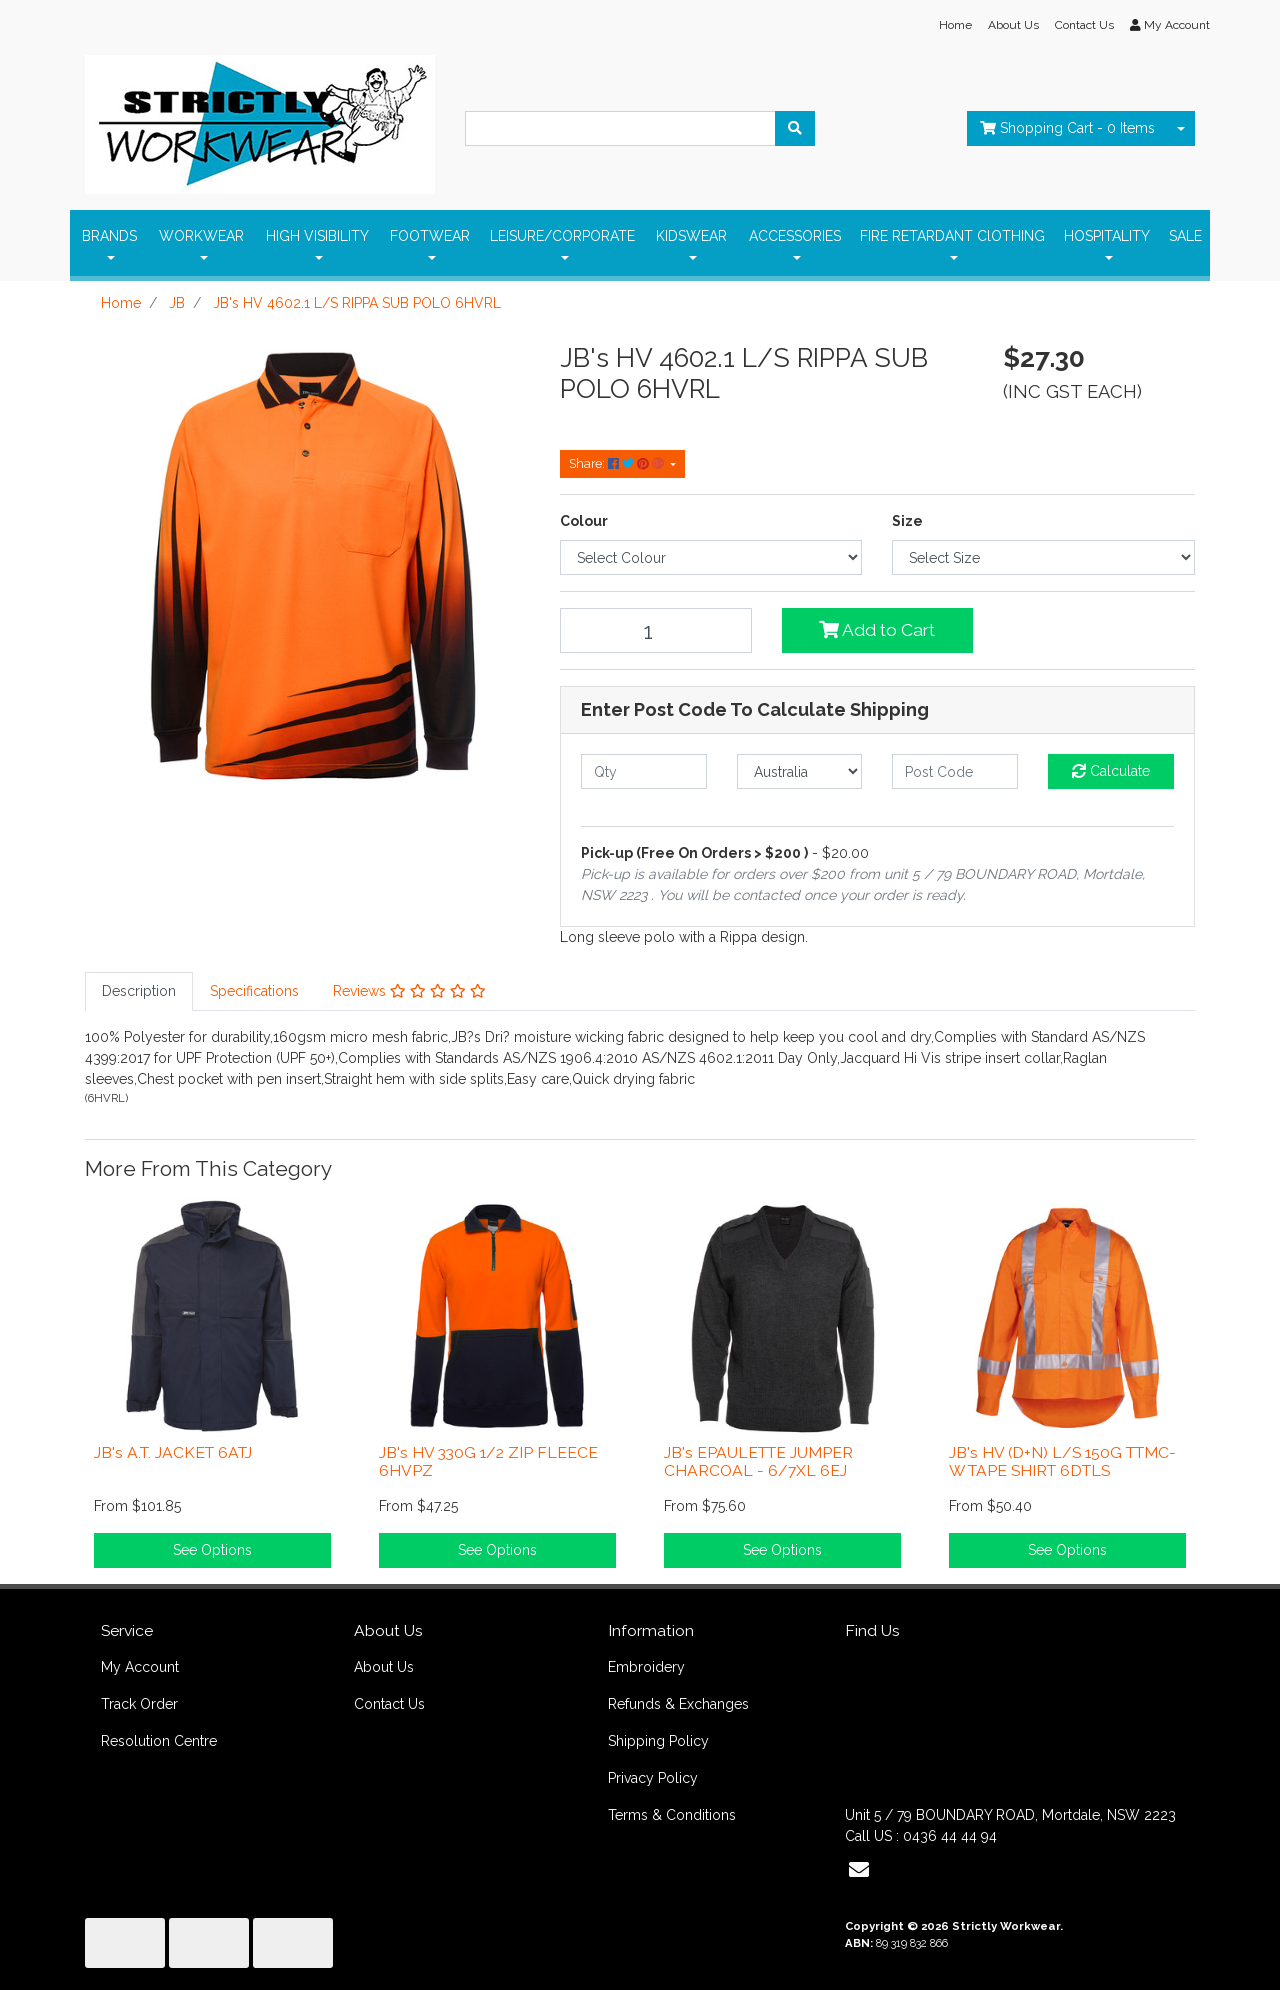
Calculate (1111, 771)
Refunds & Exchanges (678, 1704)
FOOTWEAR (430, 236)
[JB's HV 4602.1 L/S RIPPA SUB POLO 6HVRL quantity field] (656, 630)
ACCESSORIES (795, 236)
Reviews (409, 991)
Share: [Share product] (618, 463)
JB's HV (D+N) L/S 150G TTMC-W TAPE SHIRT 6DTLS (1062, 1462)
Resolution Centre (159, 1741)
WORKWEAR (201, 236)
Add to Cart (877, 630)
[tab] (139, 991)
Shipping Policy (658, 1741)
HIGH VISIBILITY (317, 236)
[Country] (800, 771)
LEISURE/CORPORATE (562, 236)
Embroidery (646, 1667)
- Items (1067, 128)
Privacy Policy (653, 1778)
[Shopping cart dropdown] (1181, 128)
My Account (140, 1667)
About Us (1013, 25)
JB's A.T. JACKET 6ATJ (173, 1452)
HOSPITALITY (1107, 236)
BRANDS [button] (109, 236)
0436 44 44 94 (950, 1836)
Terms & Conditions (672, 1815)
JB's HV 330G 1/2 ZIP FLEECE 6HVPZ (488, 1462)
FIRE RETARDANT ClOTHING (952, 236)
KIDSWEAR (691, 236)
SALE (1185, 236)
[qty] (644, 771)
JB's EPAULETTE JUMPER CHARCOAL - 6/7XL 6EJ (758, 1462)
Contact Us (1084, 25)
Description (139, 991)
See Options (212, 1550)
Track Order (139, 1704)
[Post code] (955, 771)
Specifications (254, 991)
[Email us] (859, 1870)
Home (955, 25)
